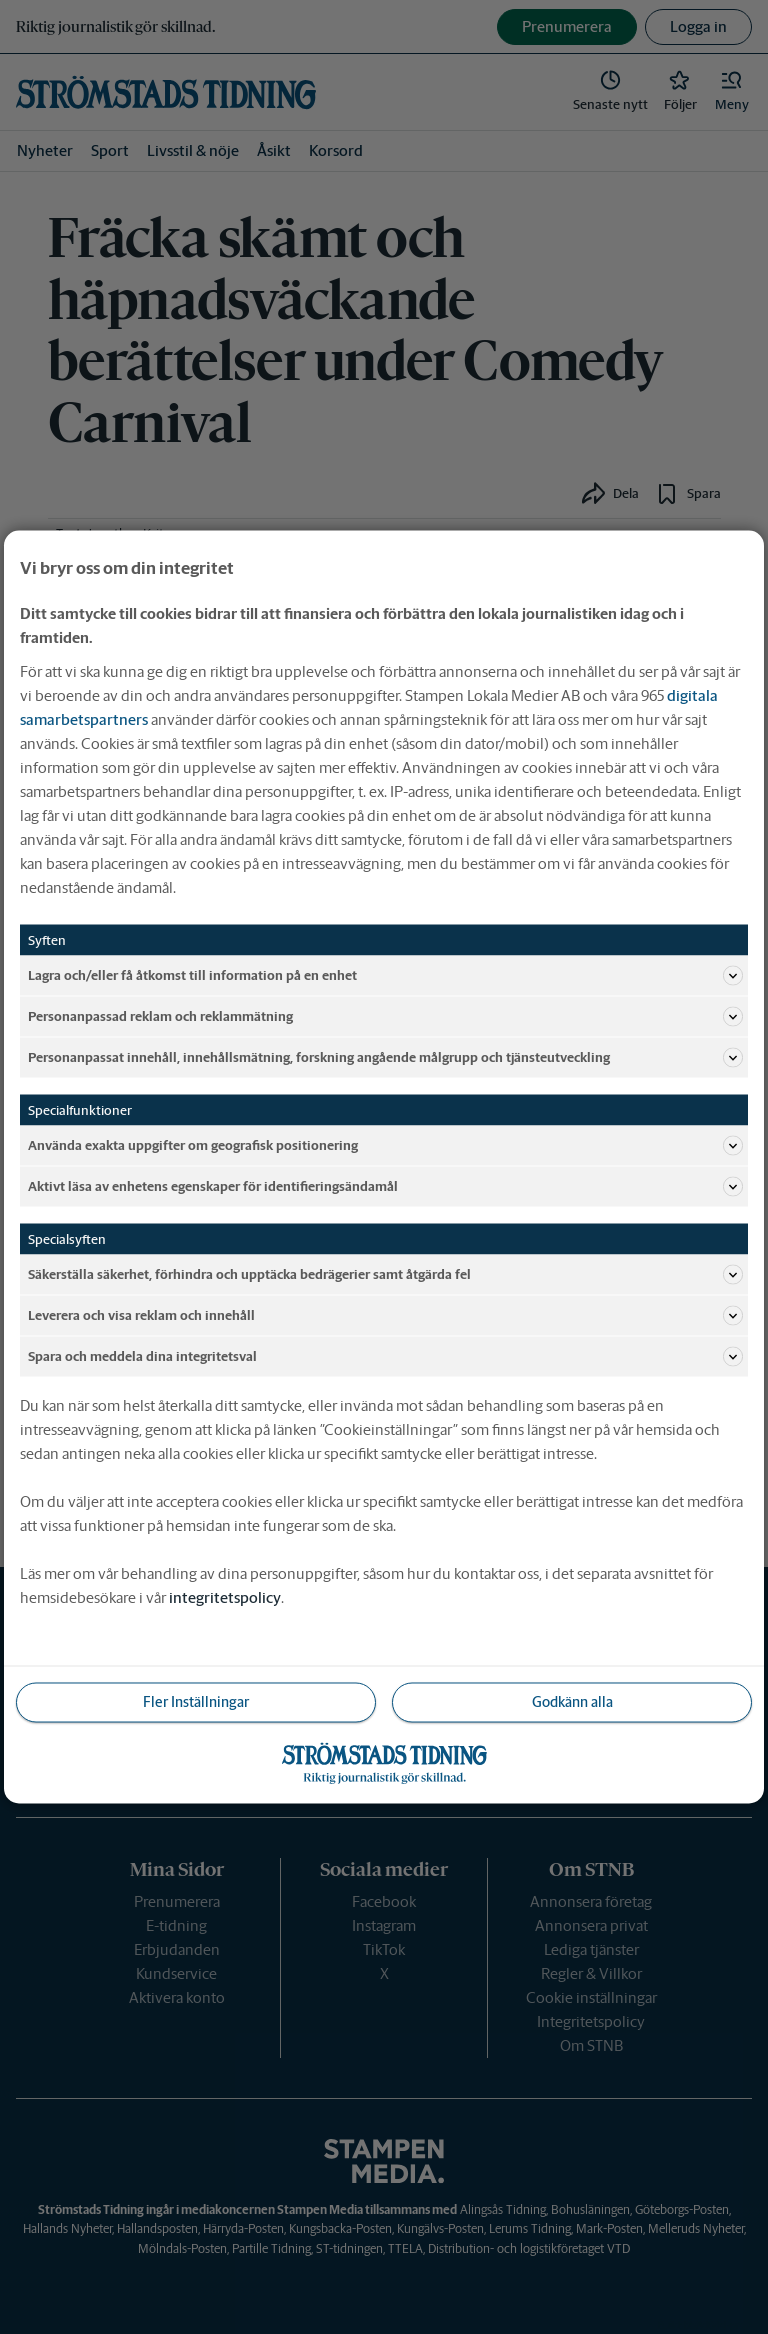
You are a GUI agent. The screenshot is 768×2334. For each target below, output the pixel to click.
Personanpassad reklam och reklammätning (385, 1017)
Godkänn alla (572, 1702)
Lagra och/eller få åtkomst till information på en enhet (385, 976)
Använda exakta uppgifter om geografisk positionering (385, 1146)
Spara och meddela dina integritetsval (385, 1357)
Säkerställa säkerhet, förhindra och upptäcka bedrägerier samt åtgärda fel (385, 1275)
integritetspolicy (225, 1597)
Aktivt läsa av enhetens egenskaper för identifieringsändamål (385, 1187)
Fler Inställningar (196, 1702)
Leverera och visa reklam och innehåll (385, 1316)
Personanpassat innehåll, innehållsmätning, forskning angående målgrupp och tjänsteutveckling (385, 1058)
